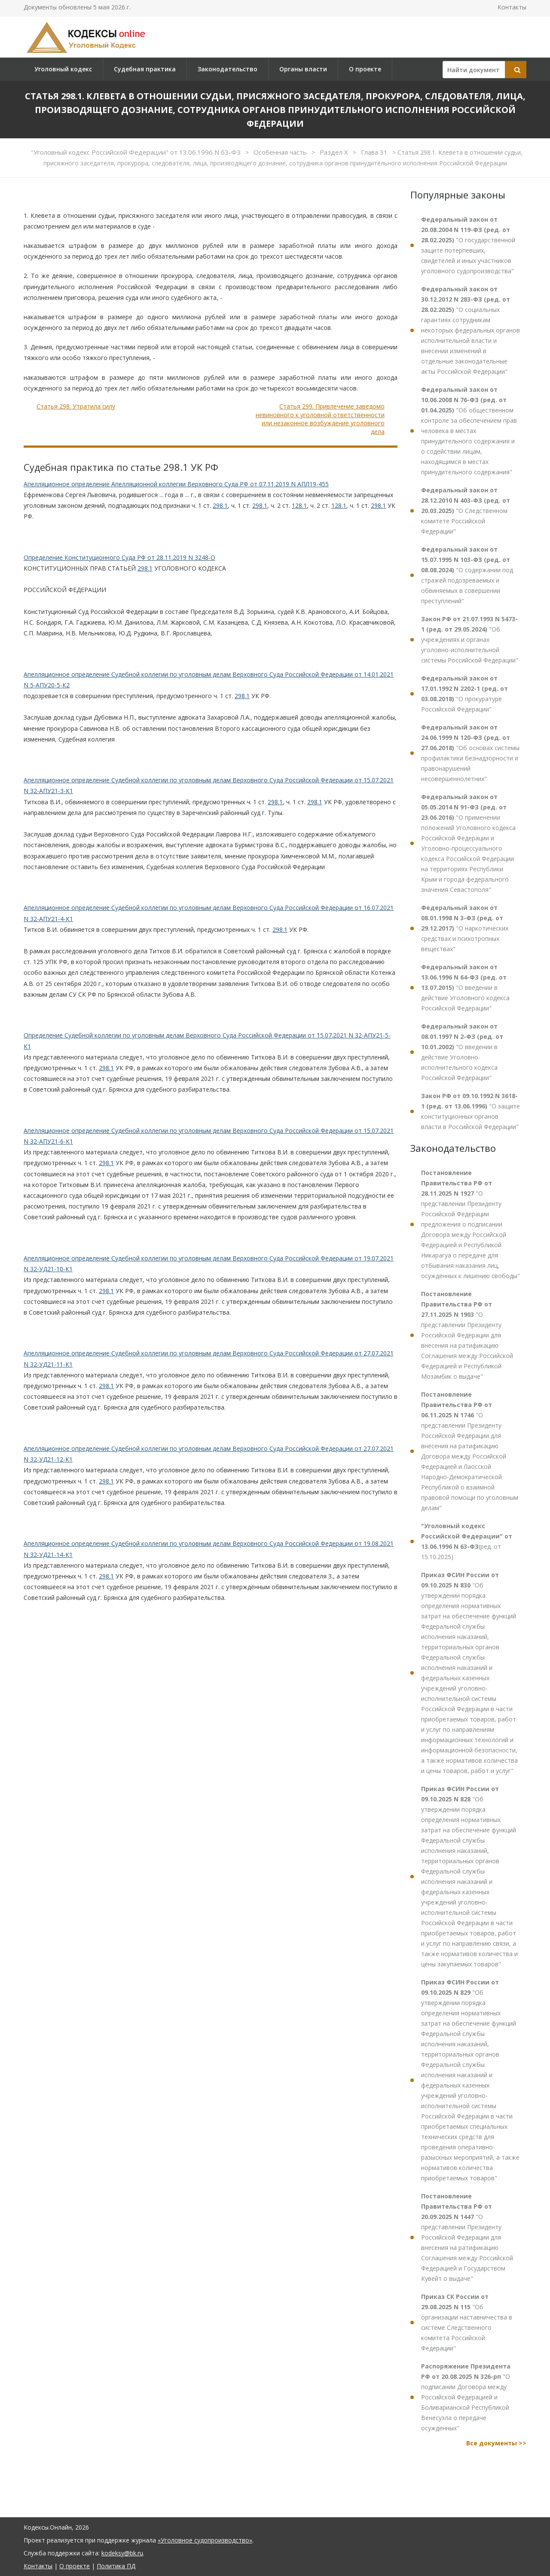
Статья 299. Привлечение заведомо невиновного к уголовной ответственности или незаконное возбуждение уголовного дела (320, 419)
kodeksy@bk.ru (122, 2553)
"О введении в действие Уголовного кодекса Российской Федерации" (465, 987)
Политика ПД (116, 2566)
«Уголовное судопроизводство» (205, 2540)
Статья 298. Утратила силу (76, 406)
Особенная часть (281, 152)
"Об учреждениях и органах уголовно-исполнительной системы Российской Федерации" (469, 639)
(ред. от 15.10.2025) (466, 1541)
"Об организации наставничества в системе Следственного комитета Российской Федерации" (466, 2322)
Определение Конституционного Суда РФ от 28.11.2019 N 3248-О (119, 557)
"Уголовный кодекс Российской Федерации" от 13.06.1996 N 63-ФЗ (136, 152)
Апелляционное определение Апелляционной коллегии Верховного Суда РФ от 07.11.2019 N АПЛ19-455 (176, 484)
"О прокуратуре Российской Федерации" (464, 693)
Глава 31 (375, 152)
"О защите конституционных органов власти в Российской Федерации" (470, 1111)
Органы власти (303, 69)
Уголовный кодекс (63, 69)
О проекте (365, 69)
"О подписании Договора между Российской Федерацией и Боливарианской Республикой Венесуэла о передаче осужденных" (465, 2397)
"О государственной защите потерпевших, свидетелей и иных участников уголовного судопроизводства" (468, 245)
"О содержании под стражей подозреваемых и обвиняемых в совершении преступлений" (467, 575)
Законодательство (227, 69)
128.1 (299, 505)
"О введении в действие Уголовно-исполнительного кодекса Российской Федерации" (462, 1052)
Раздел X (335, 152)
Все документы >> (496, 2443)
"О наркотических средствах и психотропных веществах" (464, 928)
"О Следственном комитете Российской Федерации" (465, 510)
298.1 (220, 505)
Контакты (512, 7)
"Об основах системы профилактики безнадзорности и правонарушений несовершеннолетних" (470, 753)
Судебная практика (145, 69)
